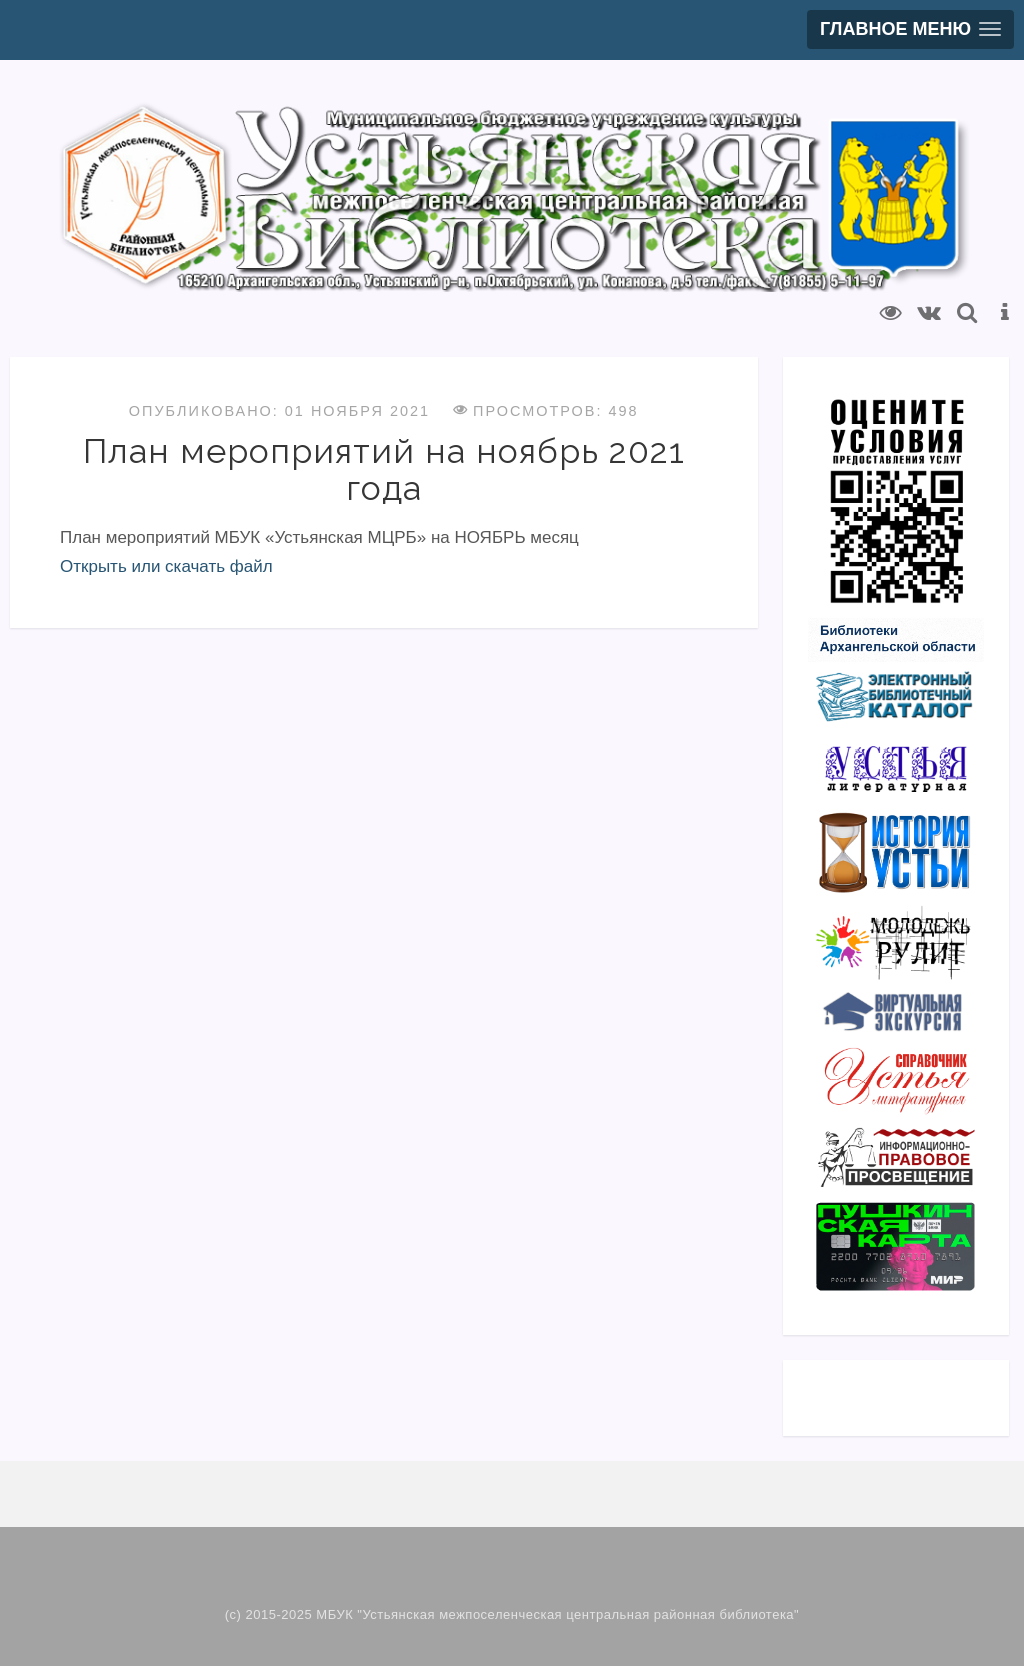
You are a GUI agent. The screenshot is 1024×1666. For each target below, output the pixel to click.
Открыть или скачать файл (166, 566)
